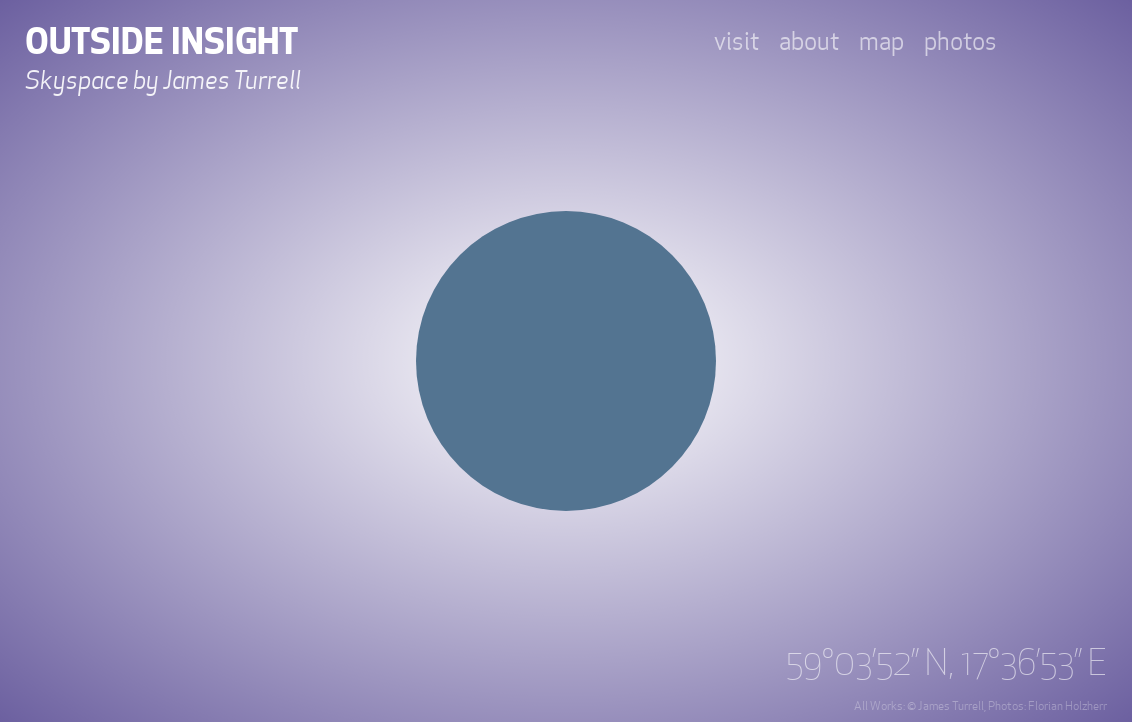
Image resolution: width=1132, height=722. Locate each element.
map (881, 42)
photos (960, 42)
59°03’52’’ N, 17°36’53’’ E (946, 664)
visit (736, 42)
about (809, 42)
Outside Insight (161, 42)
